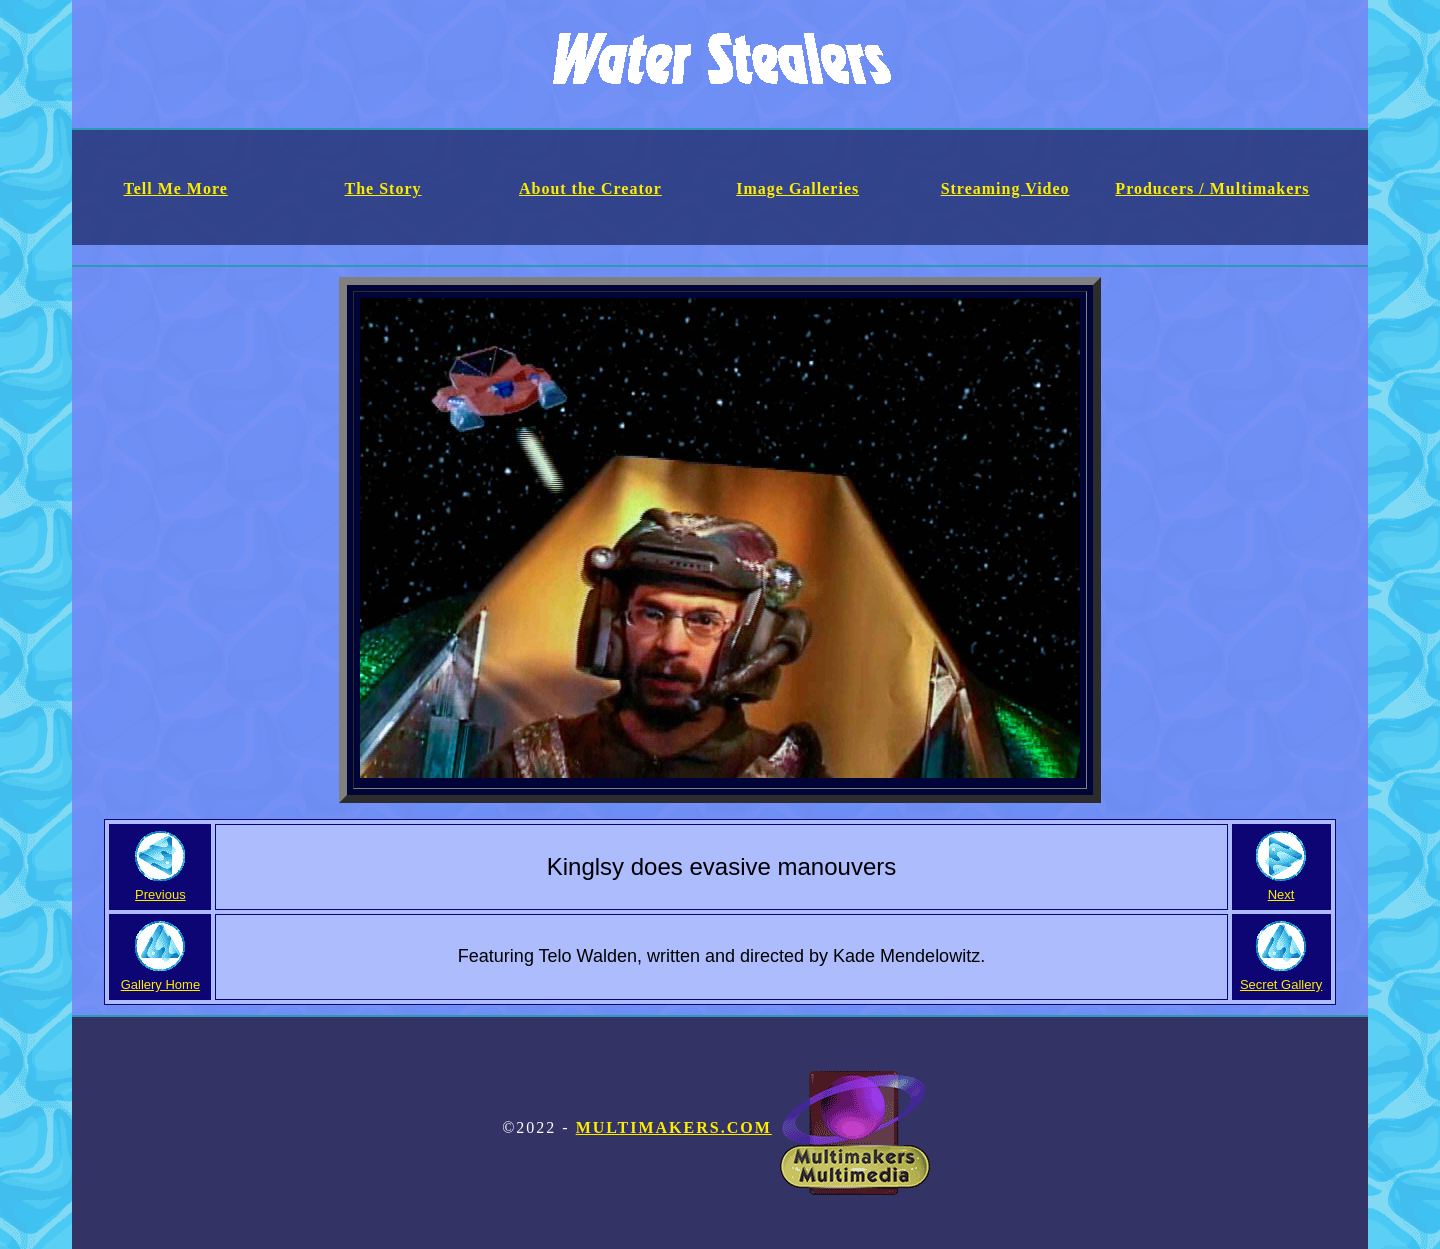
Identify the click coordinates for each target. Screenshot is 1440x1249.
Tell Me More (175, 188)
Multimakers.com (753, 1127)
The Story (383, 188)
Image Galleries (797, 188)
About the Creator (590, 188)
